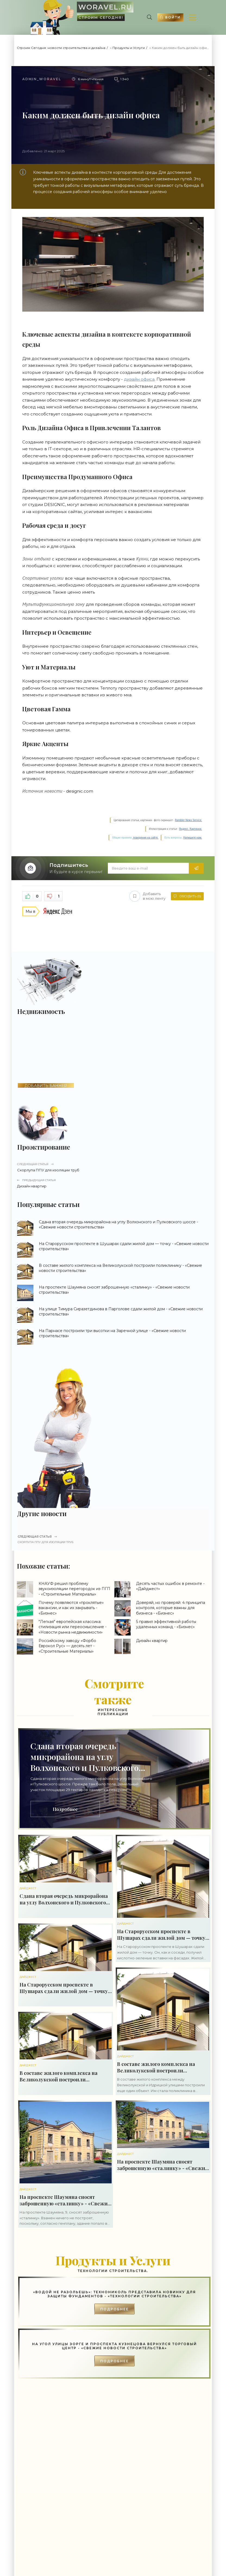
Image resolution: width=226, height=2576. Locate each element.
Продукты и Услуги (128, 48)
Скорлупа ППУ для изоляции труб (113, 1167)
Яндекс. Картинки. (190, 829)
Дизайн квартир (113, 1183)
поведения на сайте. (145, 837)
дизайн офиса (139, 379)
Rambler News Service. (188, 820)
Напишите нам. (192, 837)
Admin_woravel (41, 79)
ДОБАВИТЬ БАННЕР (45, 1085)
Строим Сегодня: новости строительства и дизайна (61, 48)
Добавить (147, 896)
